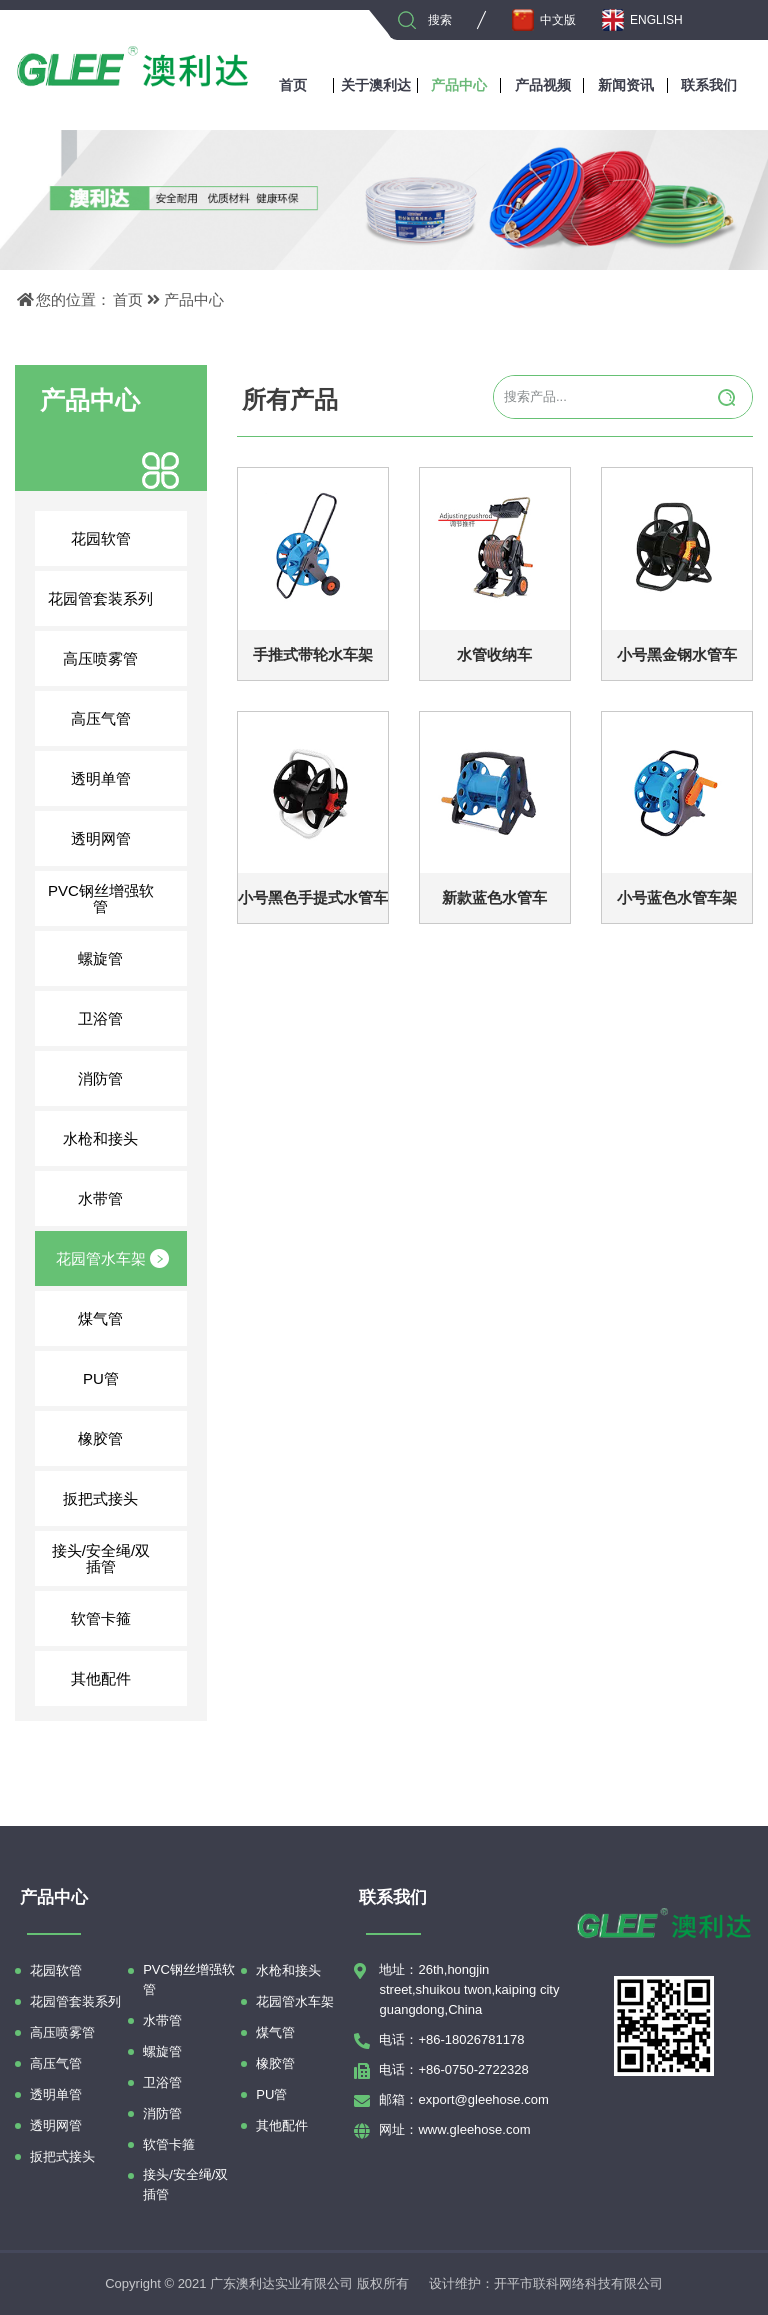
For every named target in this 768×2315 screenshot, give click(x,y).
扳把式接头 (116, 1498)
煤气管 (123, 1318)
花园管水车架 (113, 1258)
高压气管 (120, 718)
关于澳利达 (376, 85)
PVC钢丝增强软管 (109, 898)
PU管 (126, 1378)
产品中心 (459, 85)
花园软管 (120, 538)
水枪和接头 (116, 1138)
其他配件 (120, 1678)
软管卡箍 (120, 1618)
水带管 (123, 1198)
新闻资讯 (626, 85)
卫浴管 (123, 1018)
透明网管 (120, 838)
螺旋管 (123, 958)
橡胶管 (123, 1438)
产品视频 (543, 85)
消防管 (123, 1078)
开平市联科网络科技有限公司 (578, 2283)
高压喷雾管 (116, 658)
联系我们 (709, 85)
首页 (293, 85)
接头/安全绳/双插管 (111, 1558)
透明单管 (120, 778)
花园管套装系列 (108, 598)
